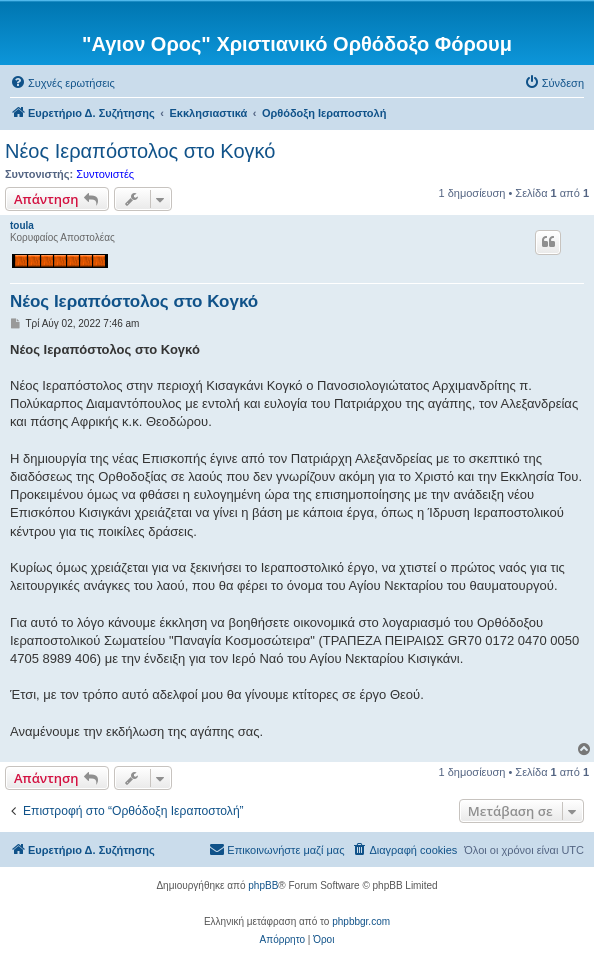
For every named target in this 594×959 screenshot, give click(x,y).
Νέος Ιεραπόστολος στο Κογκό (140, 151)
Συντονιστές (105, 174)
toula (22, 225)
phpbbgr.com (361, 921)
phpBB (263, 885)
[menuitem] (62, 83)
